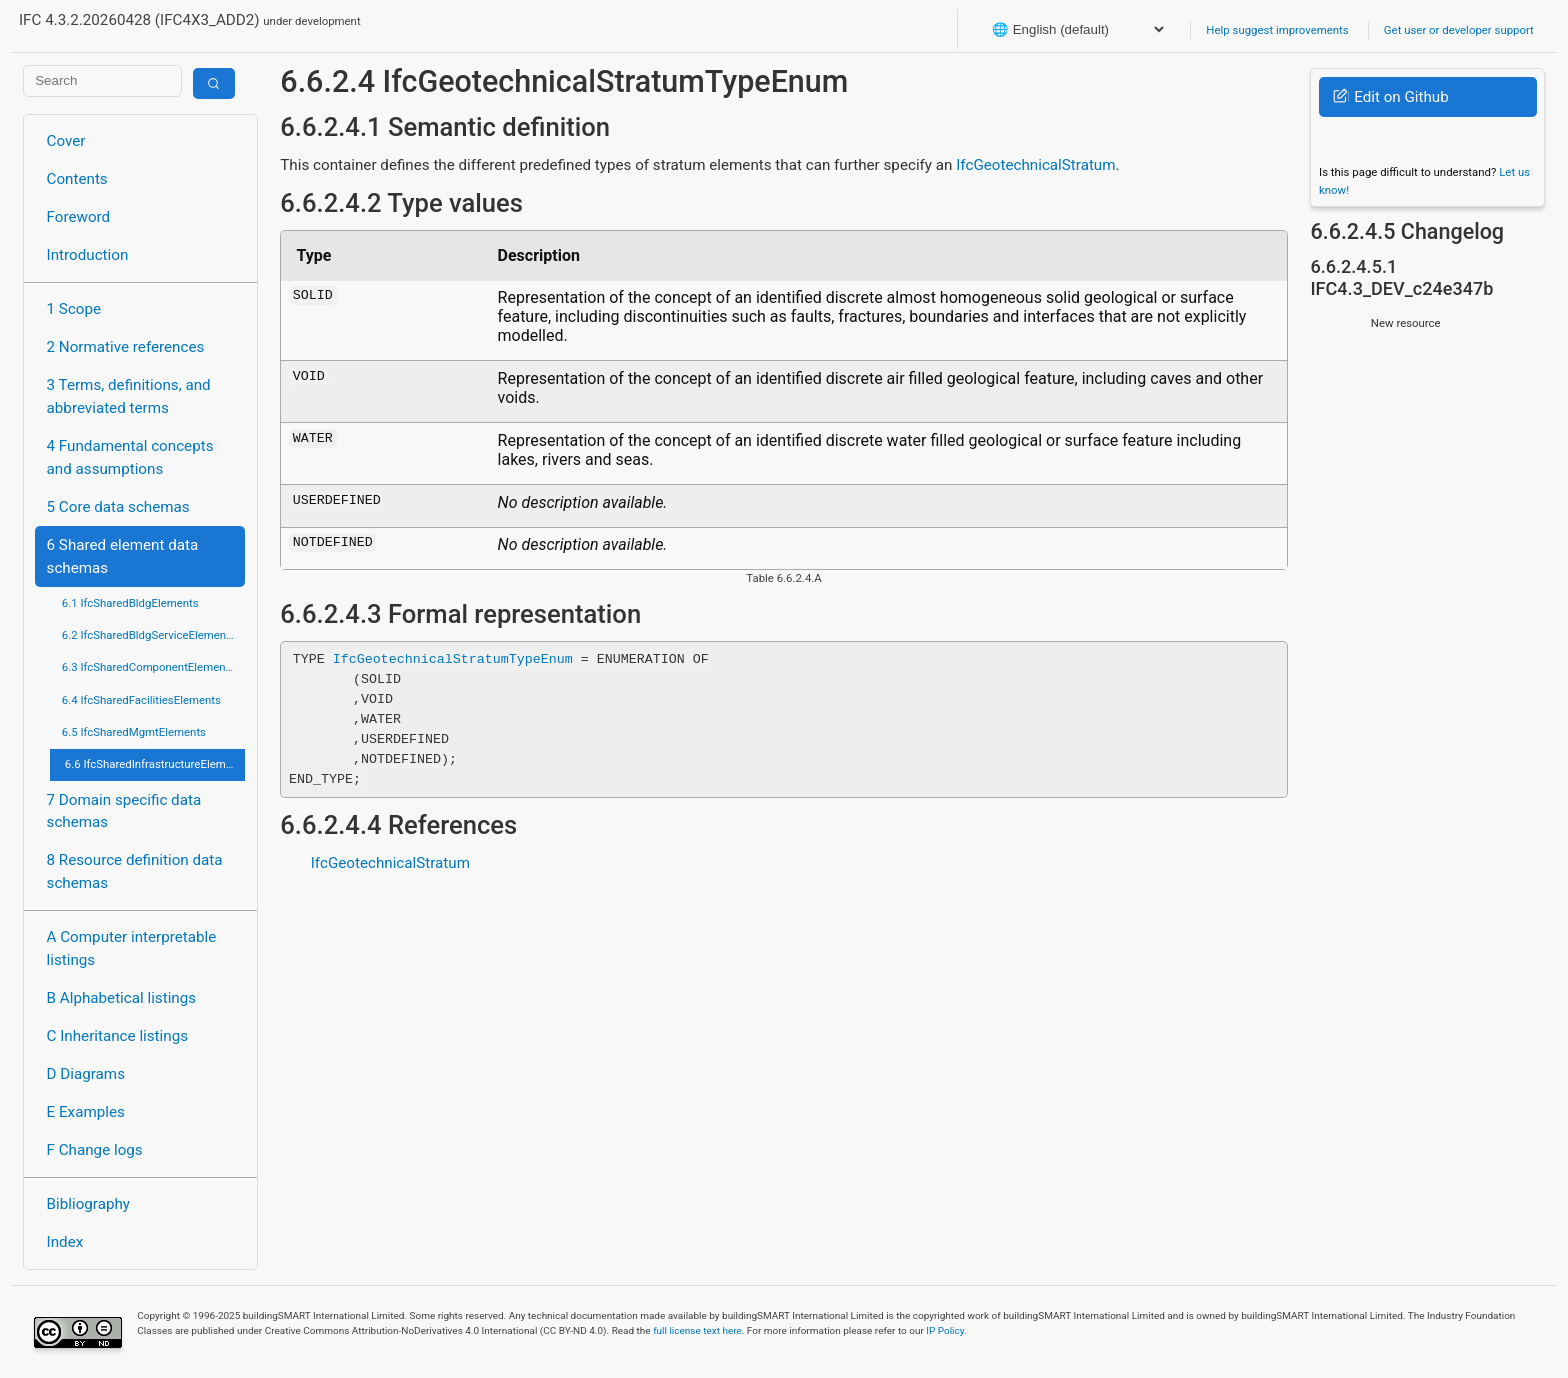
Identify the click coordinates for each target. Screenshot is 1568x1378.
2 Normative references (126, 347)
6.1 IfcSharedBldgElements (130, 603)
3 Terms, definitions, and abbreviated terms (129, 396)
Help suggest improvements (1277, 30)
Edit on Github (1390, 97)
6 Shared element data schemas (123, 556)
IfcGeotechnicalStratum (1035, 165)
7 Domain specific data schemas (124, 811)
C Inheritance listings (117, 1036)
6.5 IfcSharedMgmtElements (134, 732)
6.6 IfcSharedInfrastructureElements (155, 764)
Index (65, 1242)
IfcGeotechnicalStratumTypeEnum (453, 659)
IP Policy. (946, 1330)
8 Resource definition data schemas (135, 871)
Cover (66, 141)
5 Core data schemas (118, 507)
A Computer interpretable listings (132, 948)
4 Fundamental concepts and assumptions (130, 457)
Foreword (79, 217)
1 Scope (74, 309)
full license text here (697, 1330)
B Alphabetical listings (122, 998)
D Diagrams (86, 1074)
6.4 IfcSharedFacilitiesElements (141, 700)
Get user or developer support (1459, 30)
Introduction (88, 255)
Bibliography (88, 1204)
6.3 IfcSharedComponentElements (148, 667)
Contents (77, 179)
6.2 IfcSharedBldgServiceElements (149, 635)
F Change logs (95, 1150)
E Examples (86, 1112)
